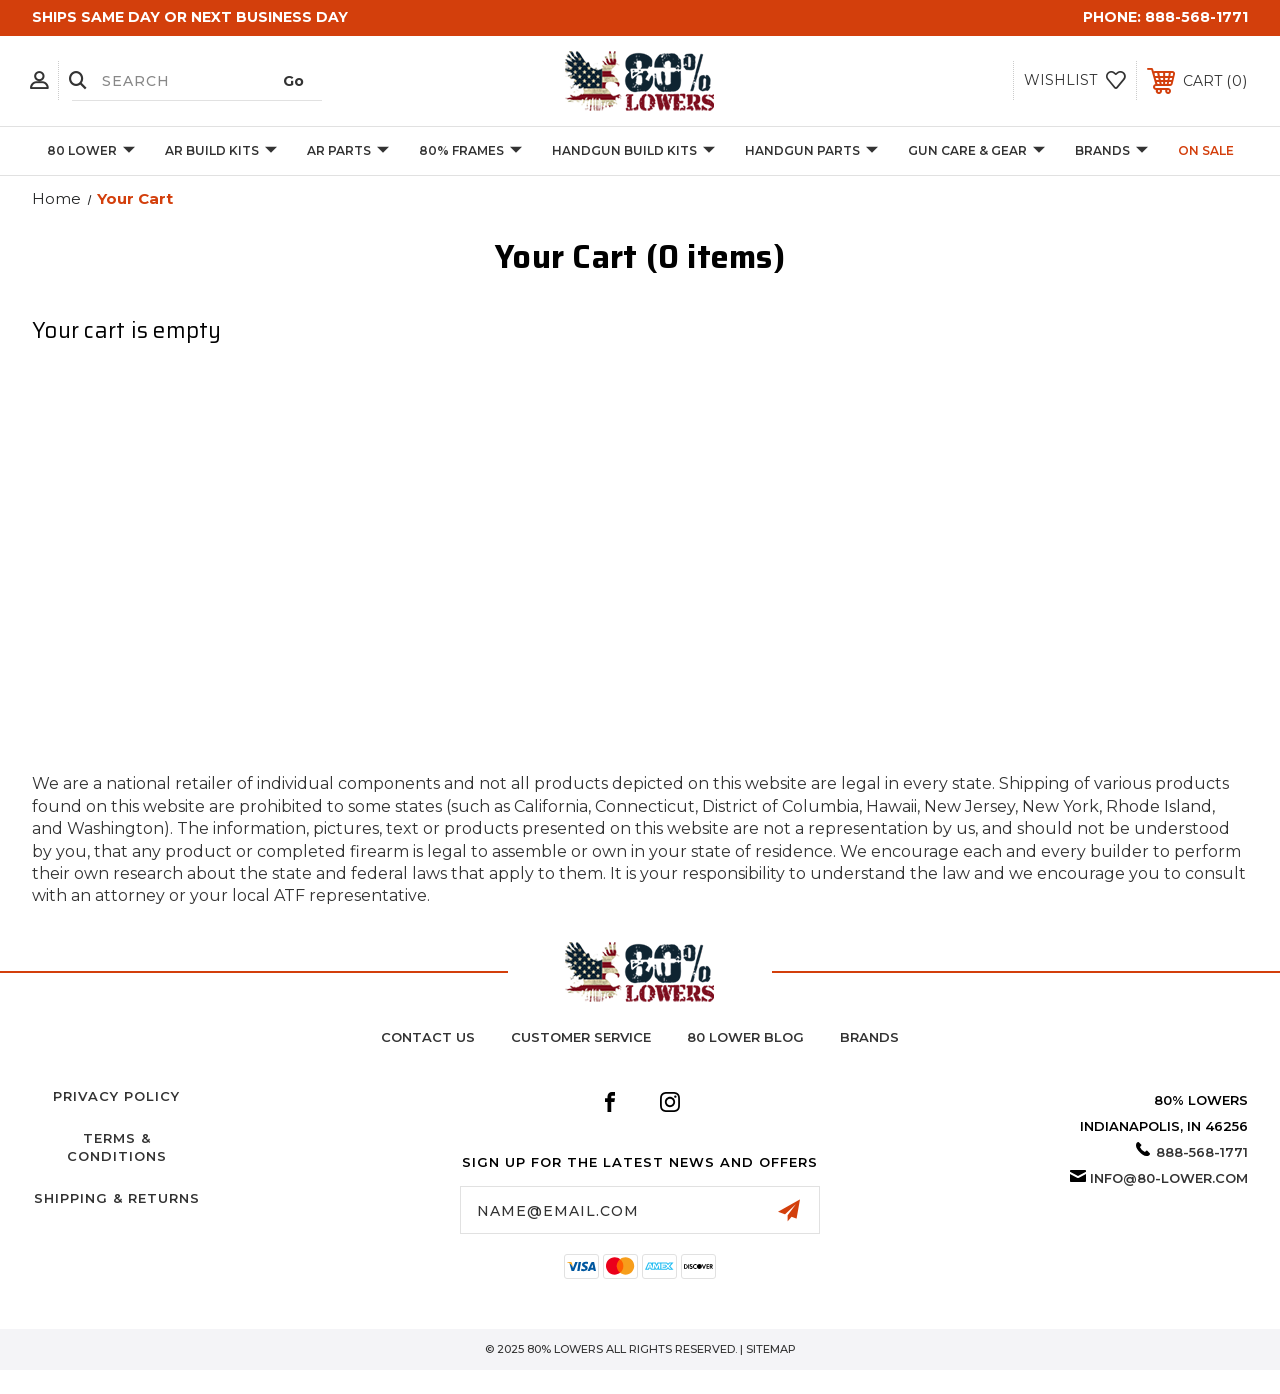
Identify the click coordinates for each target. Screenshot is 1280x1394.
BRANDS (1111, 151)
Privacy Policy (116, 1096)
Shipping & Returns (117, 1198)
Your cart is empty (127, 331)
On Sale (1206, 150)
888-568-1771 (1196, 17)
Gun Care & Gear (976, 151)
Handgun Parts (811, 151)
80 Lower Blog (745, 1037)
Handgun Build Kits (633, 151)
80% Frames (470, 151)
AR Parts (348, 151)
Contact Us (428, 1037)
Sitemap (771, 1349)
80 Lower (91, 151)
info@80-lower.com (1169, 1178)
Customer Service (581, 1037)
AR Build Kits (221, 151)
